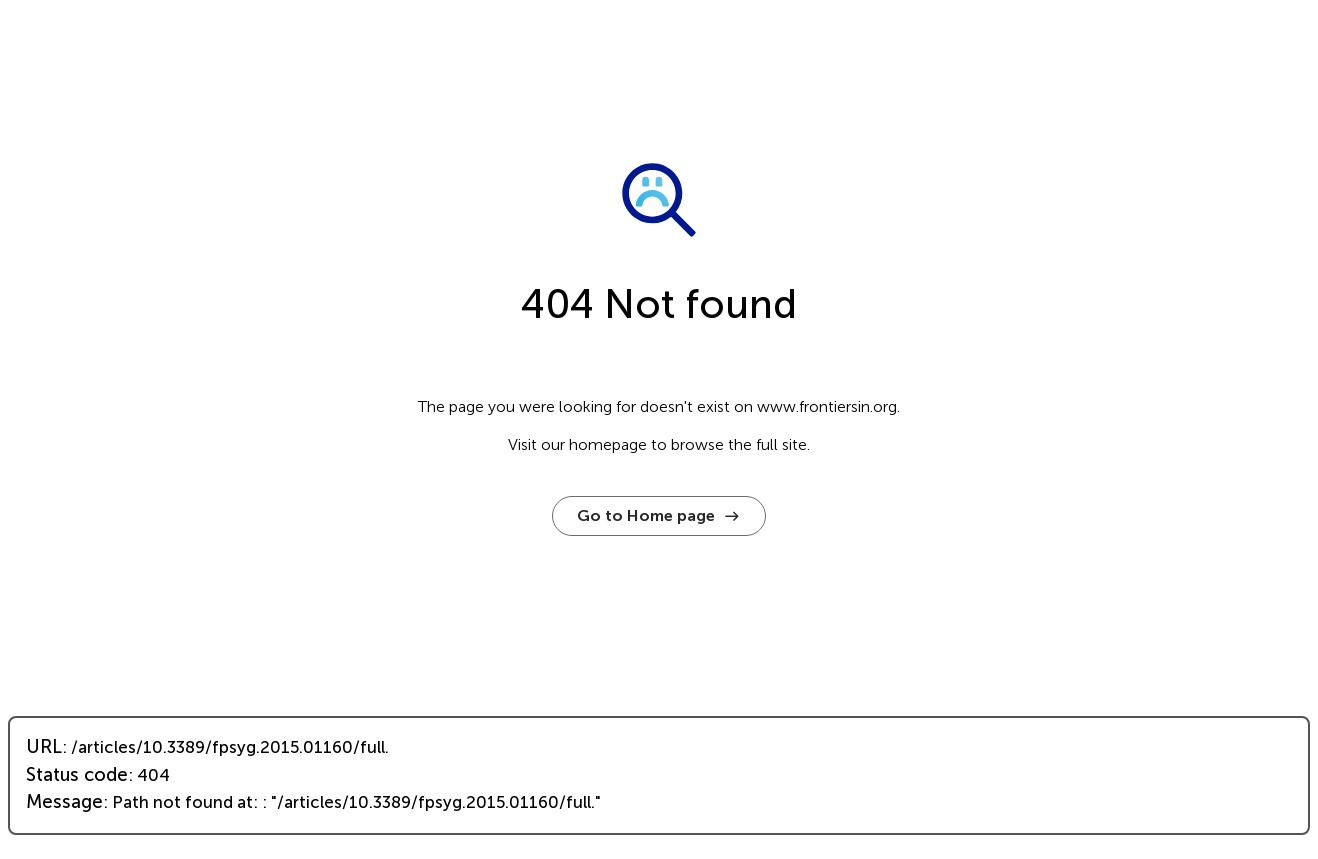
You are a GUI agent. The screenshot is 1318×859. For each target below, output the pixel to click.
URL (44, 747)
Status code (77, 775)
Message (64, 802)
